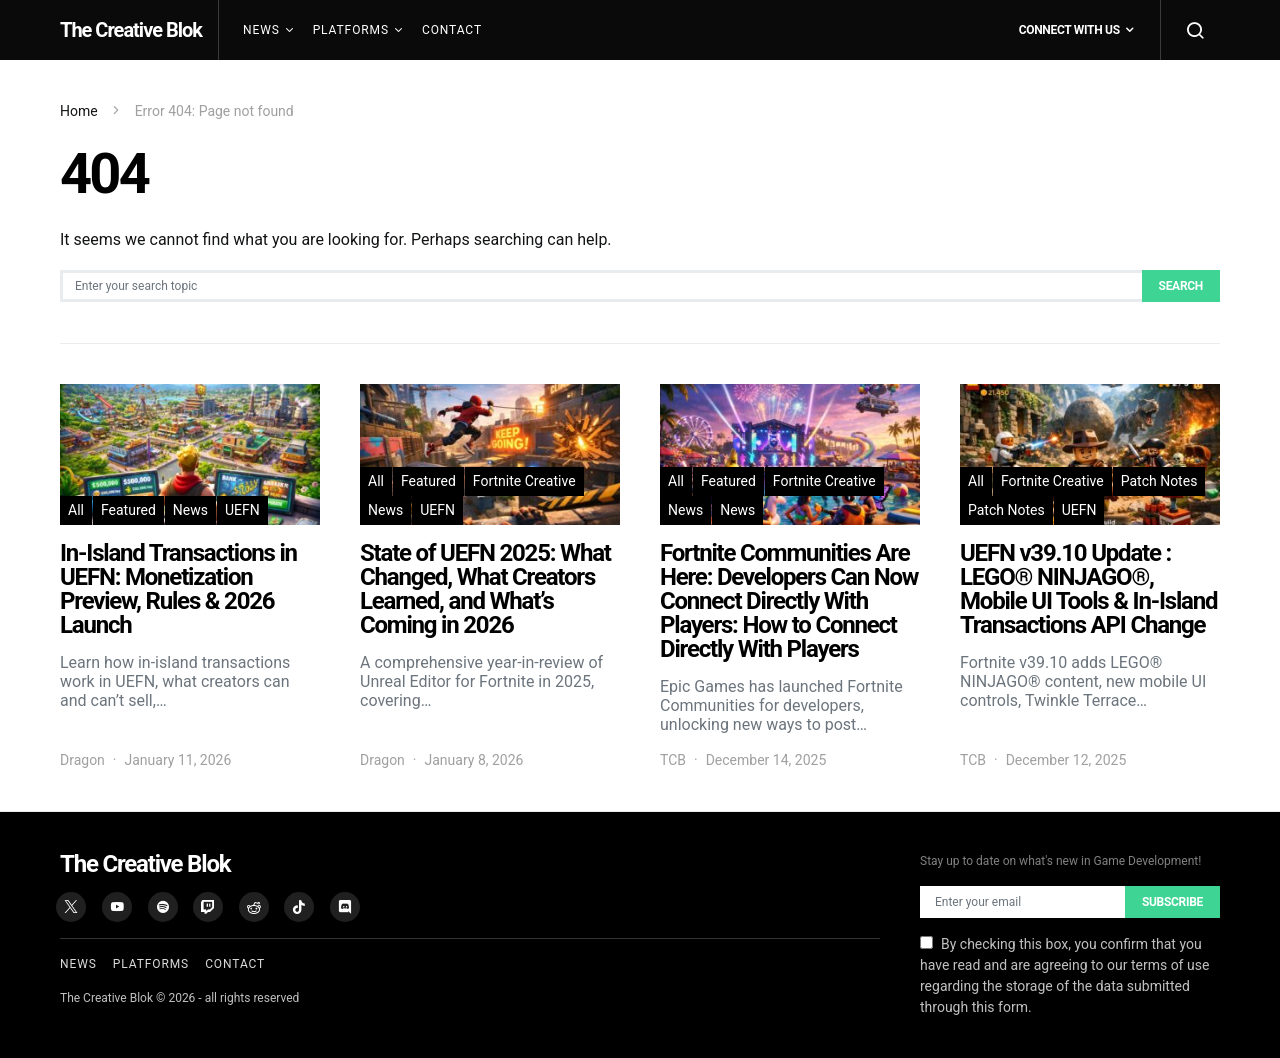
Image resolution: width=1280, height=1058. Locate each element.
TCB (673, 760)
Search (1181, 286)
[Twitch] (208, 907)
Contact (452, 30)
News (261, 30)
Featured (128, 510)
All (76, 510)
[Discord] (345, 907)
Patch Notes (1159, 481)
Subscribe (1172, 902)
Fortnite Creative (524, 481)
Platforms (351, 30)
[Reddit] (254, 907)
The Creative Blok (131, 30)
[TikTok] (299, 907)
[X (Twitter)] (71, 907)
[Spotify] (163, 907)
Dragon (82, 760)
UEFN (242, 510)
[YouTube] (117, 907)
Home (79, 111)
